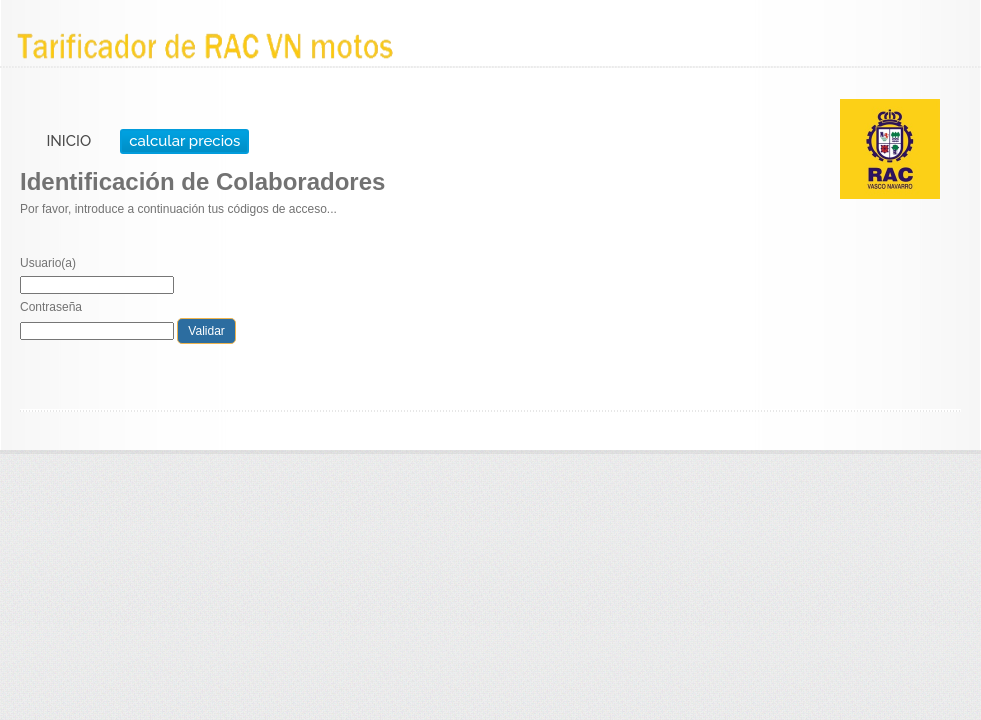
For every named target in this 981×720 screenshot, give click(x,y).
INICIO (68, 141)
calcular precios (184, 141)
